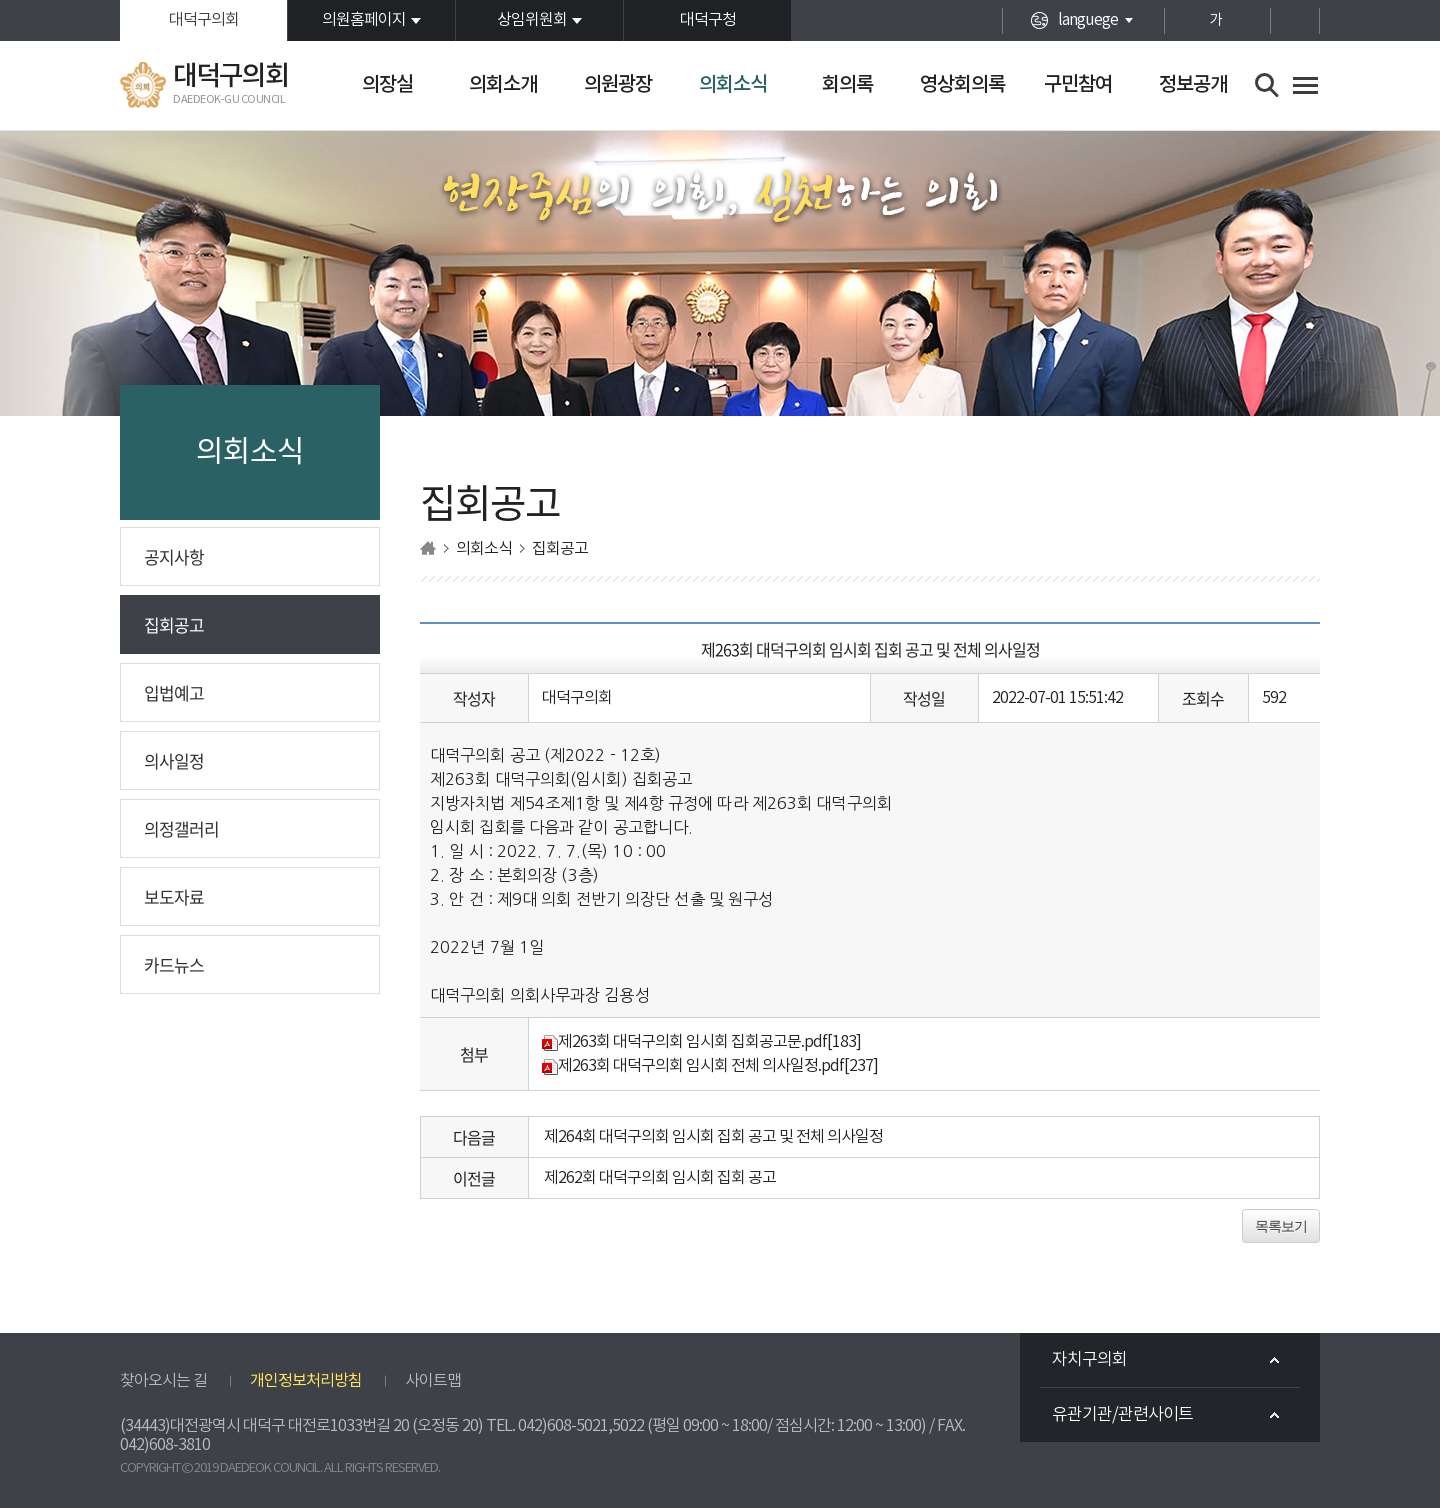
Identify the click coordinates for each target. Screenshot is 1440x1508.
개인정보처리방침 (306, 1381)
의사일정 (174, 760)
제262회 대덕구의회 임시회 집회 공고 (660, 1178)
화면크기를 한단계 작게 (1250, 20)
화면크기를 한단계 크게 (1180, 20)
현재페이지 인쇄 (1295, 20)
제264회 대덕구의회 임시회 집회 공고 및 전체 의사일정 (713, 1137)
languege (1088, 20)
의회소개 (503, 85)
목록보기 (1281, 1226)
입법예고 (174, 692)
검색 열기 (1267, 85)
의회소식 (733, 85)
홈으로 (428, 548)
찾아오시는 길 (163, 1381)
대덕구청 (708, 20)
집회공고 (174, 624)
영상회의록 (962, 85)
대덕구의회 (204, 20)
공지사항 (174, 556)
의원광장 (618, 85)
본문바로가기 (0, 0)
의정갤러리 (181, 828)
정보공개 (1193, 85)
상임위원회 (532, 20)
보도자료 (174, 896)
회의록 (847, 85)
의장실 (387, 85)
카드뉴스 (174, 964)
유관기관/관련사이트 (1122, 1415)
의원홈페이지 (364, 20)
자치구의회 (1089, 1360)
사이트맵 (433, 1381)
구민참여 (1078, 85)
